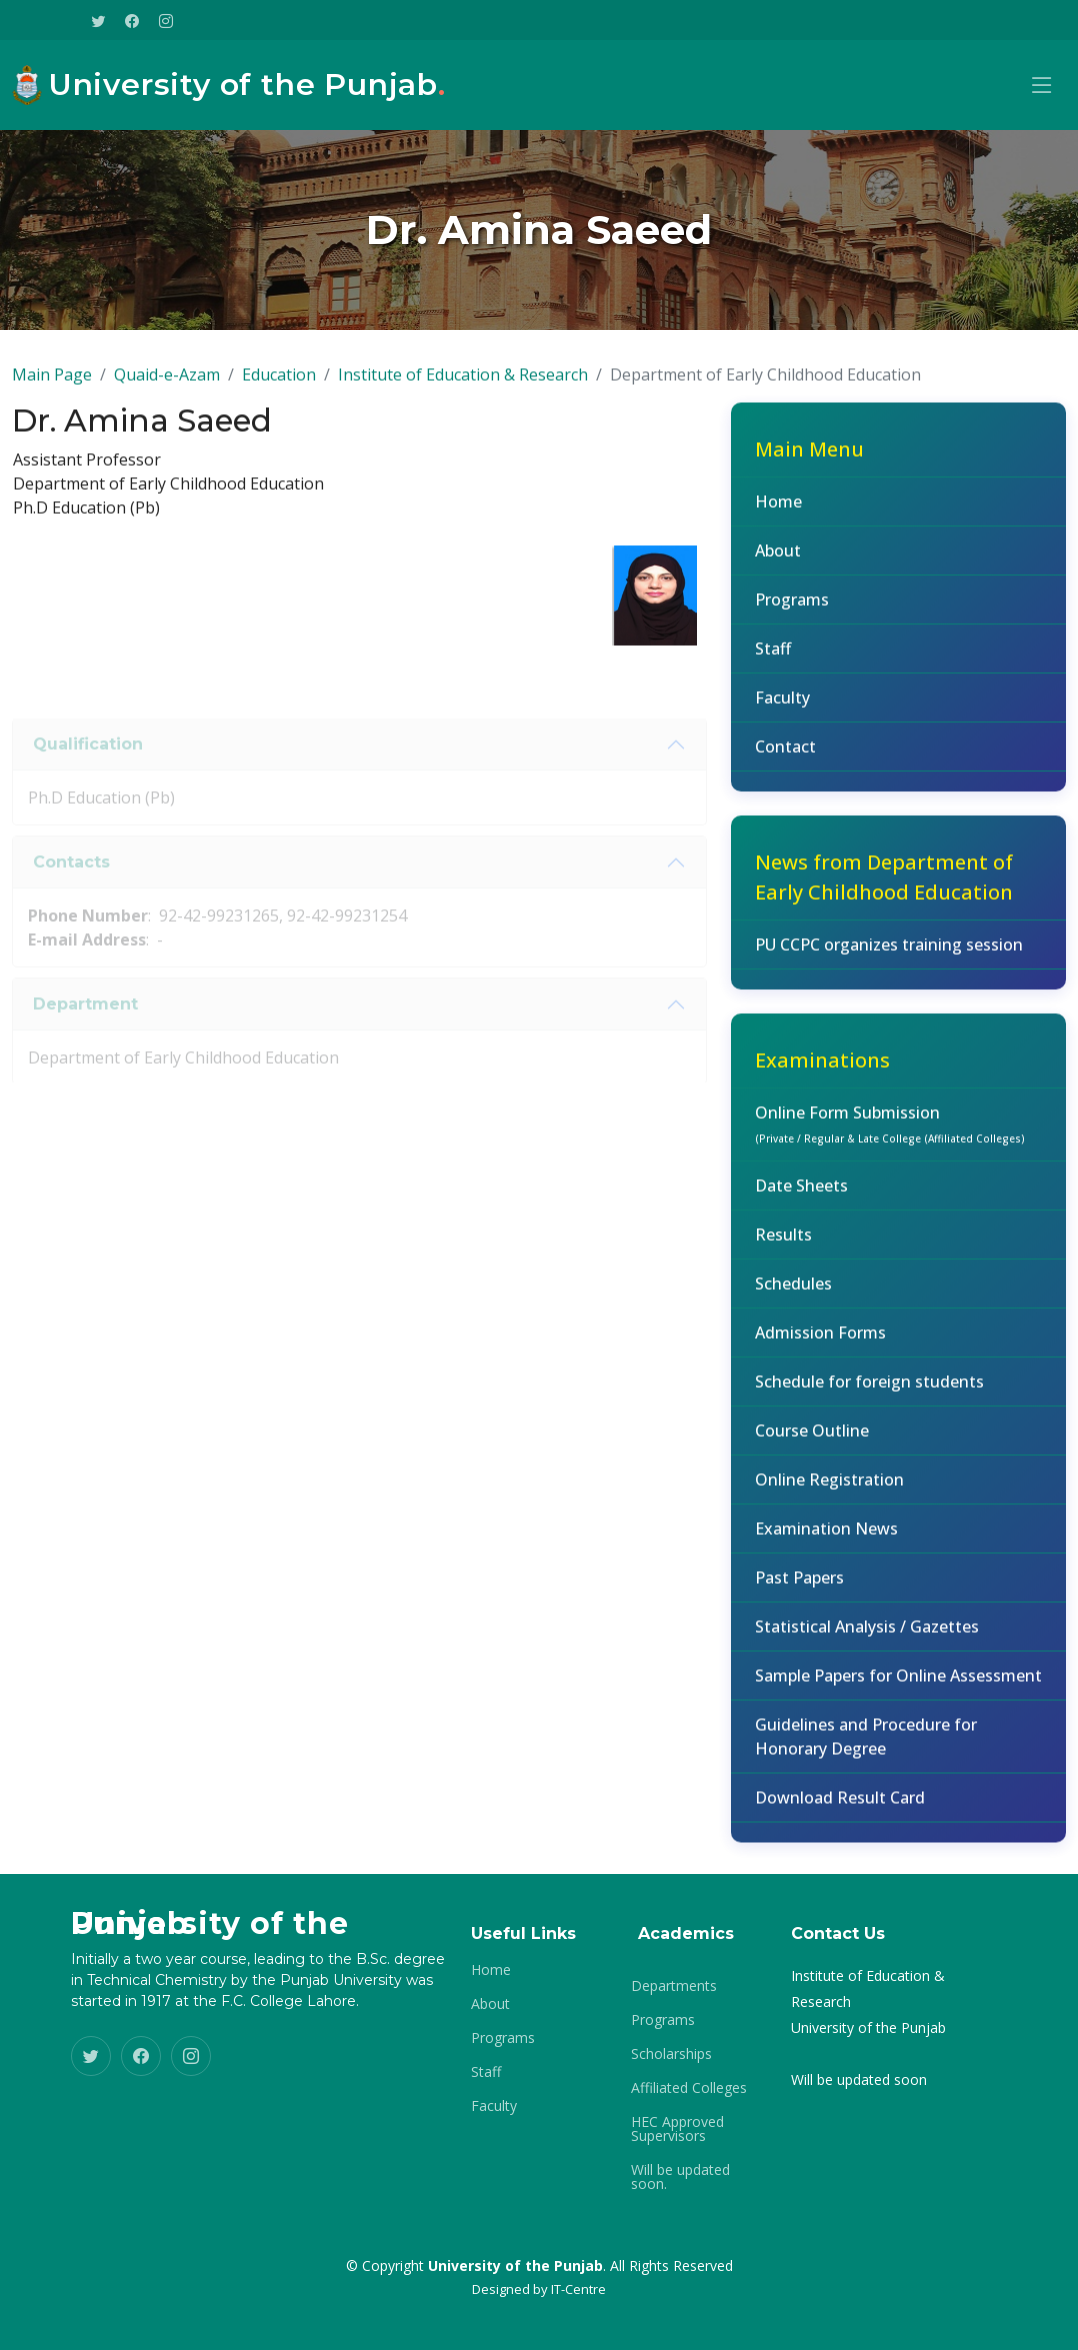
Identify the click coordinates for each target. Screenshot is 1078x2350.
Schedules (793, 1296)
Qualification (88, 779)
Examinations (822, 1072)
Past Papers (799, 1590)
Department (85, 1039)
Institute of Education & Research (463, 387)
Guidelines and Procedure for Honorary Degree (866, 1749)
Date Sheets (801, 1198)
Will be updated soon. (680, 2177)
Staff (773, 661)
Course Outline (812, 1443)
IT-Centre (578, 2289)
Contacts (71, 897)
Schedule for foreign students (869, 1394)
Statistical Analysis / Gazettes (867, 1639)
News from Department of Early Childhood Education (884, 889)
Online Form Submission (890, 1136)
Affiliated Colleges (689, 2088)
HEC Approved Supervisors (677, 2129)
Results (783, 1247)
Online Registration (829, 1492)
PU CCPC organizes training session (889, 957)
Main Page (52, 387)
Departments (674, 1986)
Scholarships (671, 2054)
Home (778, 514)
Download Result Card (840, 1810)
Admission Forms (820, 1345)
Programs (792, 612)
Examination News (826, 1541)
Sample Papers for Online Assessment (898, 1688)
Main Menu (809, 461)
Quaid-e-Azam (167, 387)
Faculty (782, 710)
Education (279, 387)
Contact (785, 759)
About (778, 563)
